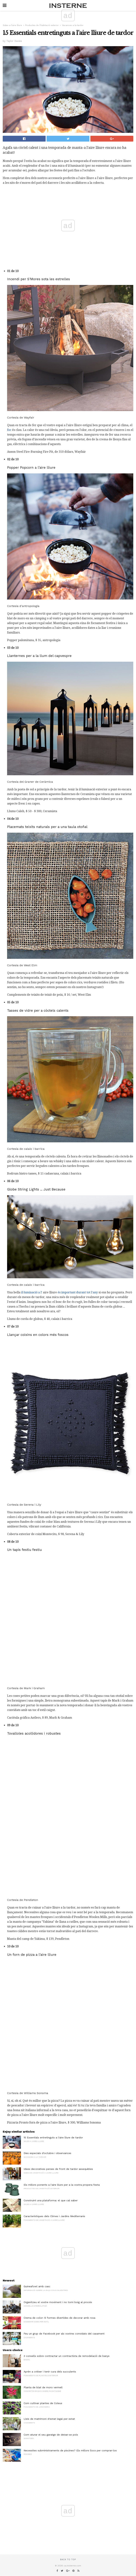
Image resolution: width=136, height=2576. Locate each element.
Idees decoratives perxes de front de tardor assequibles (58, 2168)
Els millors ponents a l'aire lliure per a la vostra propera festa (62, 2184)
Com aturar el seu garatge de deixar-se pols (51, 2434)
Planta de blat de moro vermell (43, 2387)
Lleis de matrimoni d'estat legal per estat (49, 2418)
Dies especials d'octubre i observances (47, 2153)
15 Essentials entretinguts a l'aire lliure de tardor (53, 2137)
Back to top (68, 2559)
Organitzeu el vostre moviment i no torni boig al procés (58, 2302)
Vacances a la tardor (72, 25)
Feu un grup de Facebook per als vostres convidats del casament (64, 2333)
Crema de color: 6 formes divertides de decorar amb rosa (59, 2317)
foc (9, 430)
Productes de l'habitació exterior (42, 25)
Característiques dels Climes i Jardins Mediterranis (54, 2216)
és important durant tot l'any (78, 1292)
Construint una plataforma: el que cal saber (51, 2200)
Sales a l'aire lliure (12, 25)
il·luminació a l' (31, 1292)
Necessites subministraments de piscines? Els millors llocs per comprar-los (70, 2450)
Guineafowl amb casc (37, 2286)
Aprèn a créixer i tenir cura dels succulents (50, 2371)
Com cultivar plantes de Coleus (43, 2403)
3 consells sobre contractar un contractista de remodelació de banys (66, 2355)
